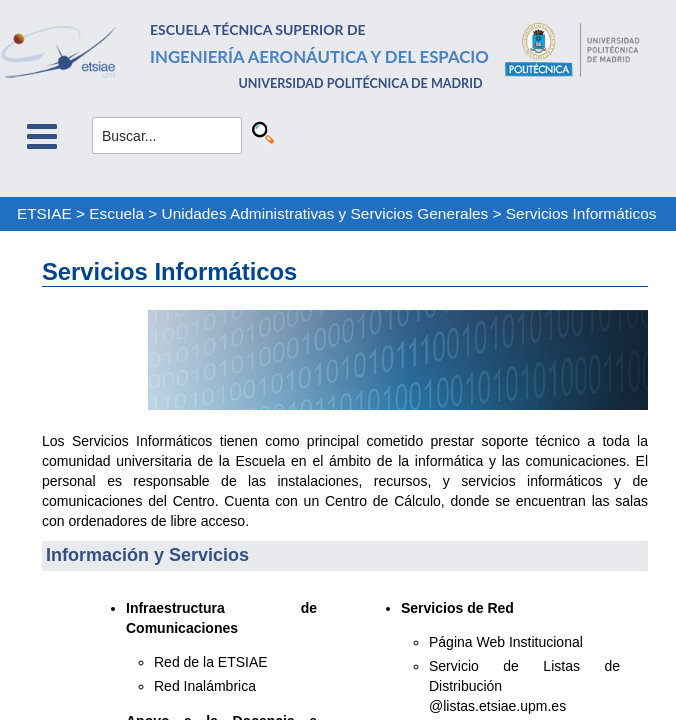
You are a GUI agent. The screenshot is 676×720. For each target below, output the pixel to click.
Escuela (116, 213)
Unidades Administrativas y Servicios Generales (325, 213)
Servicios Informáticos (581, 213)
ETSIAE (44, 213)
